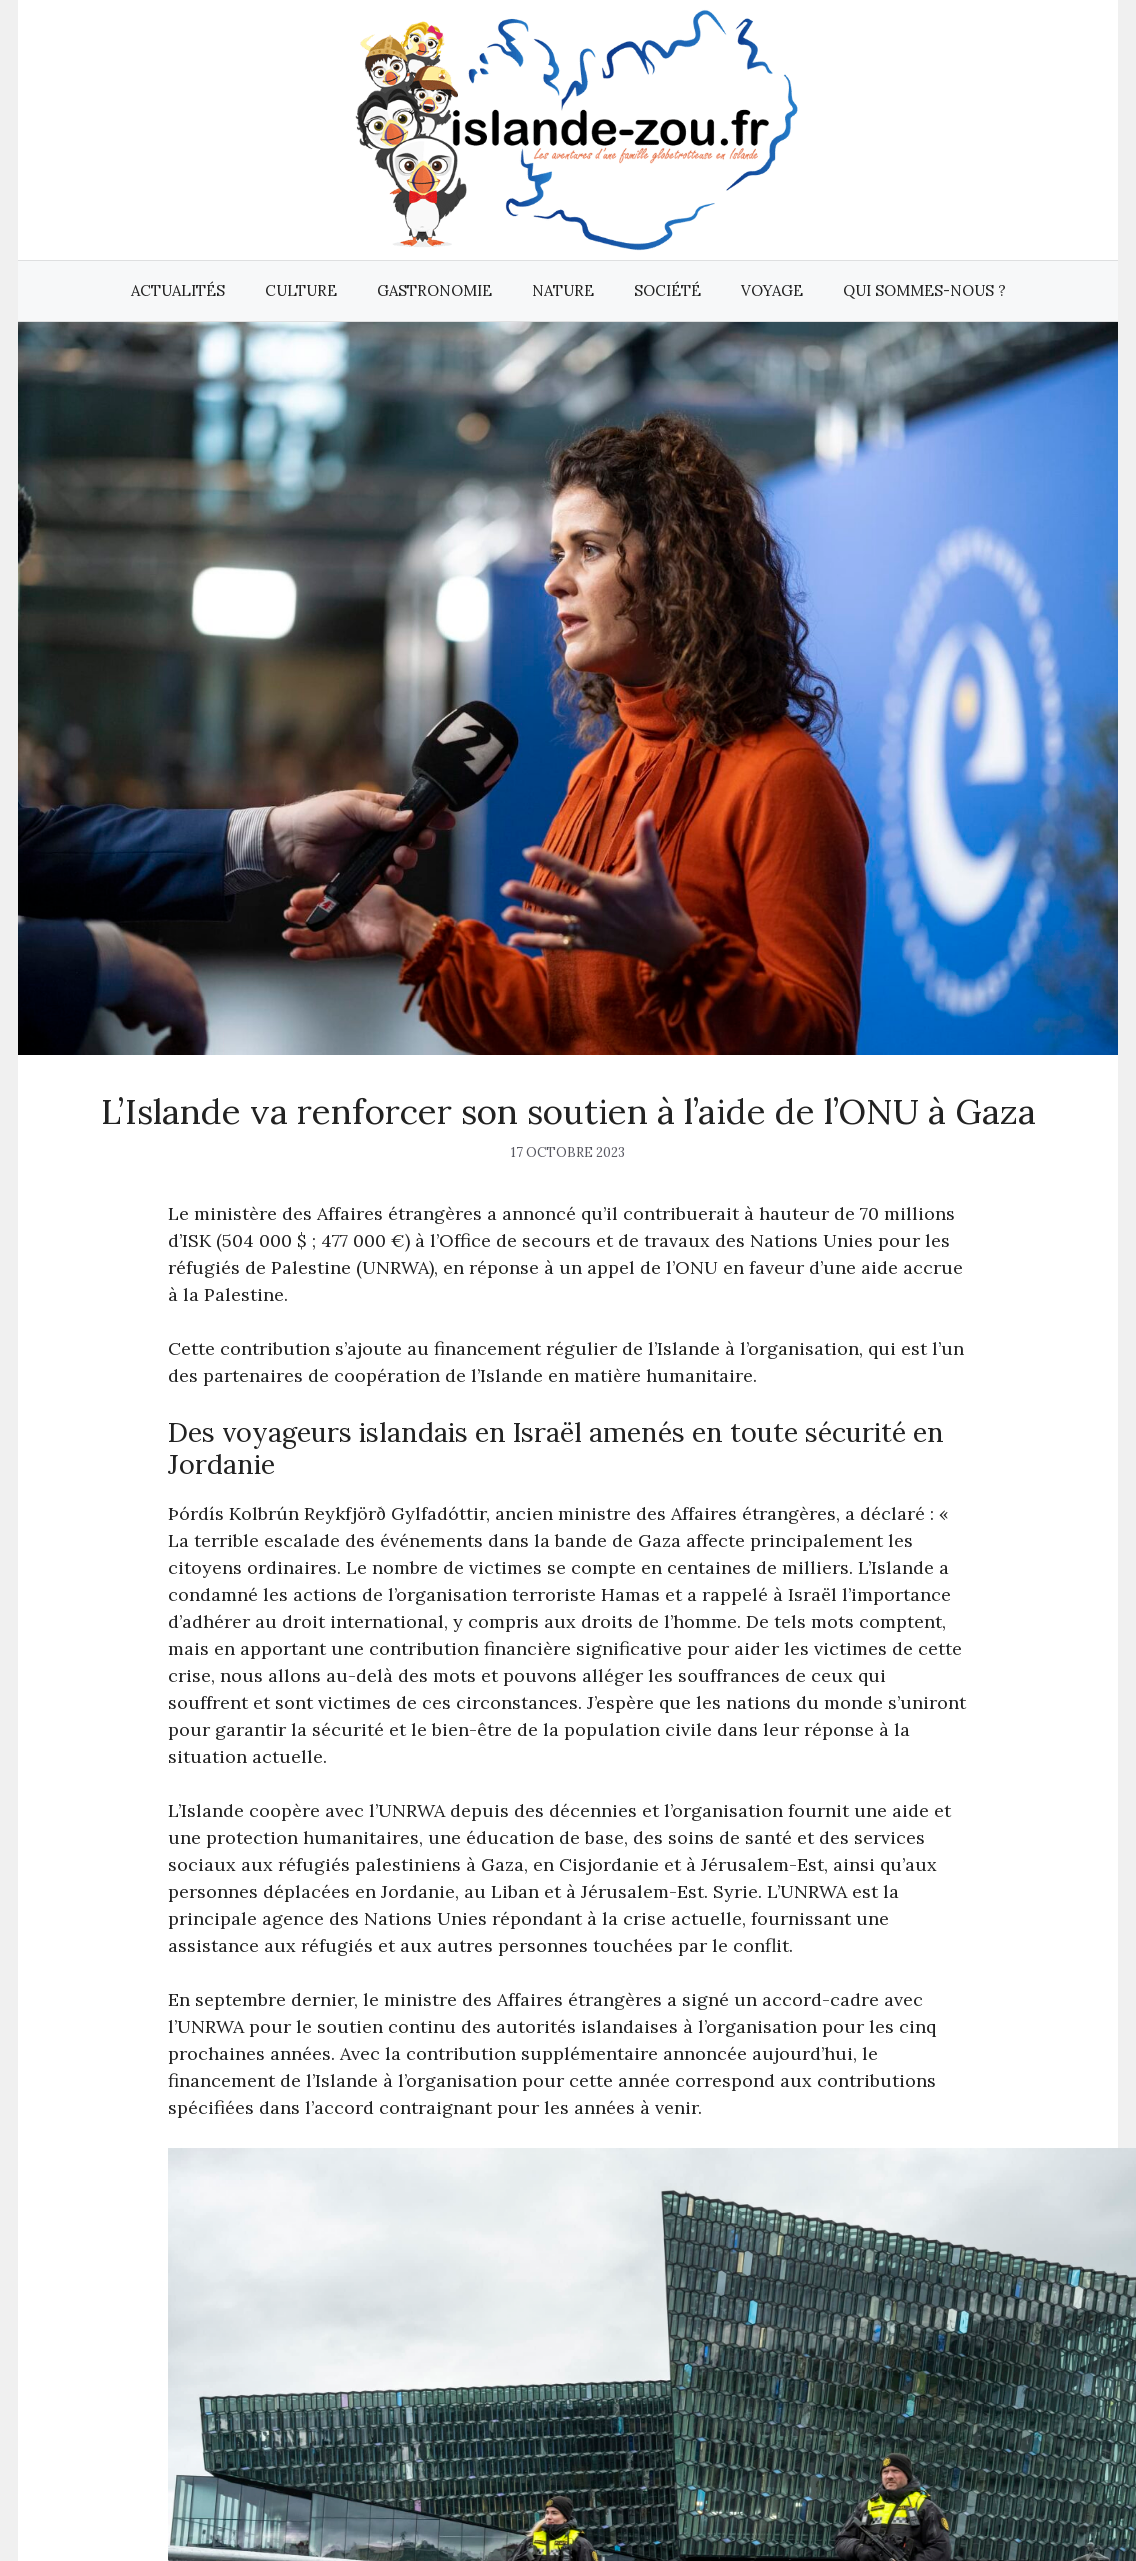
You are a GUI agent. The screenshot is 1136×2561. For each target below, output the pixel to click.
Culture (301, 290)
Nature (563, 290)
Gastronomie (434, 290)
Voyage (772, 290)
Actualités (178, 290)
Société (667, 290)
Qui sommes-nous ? (924, 290)
